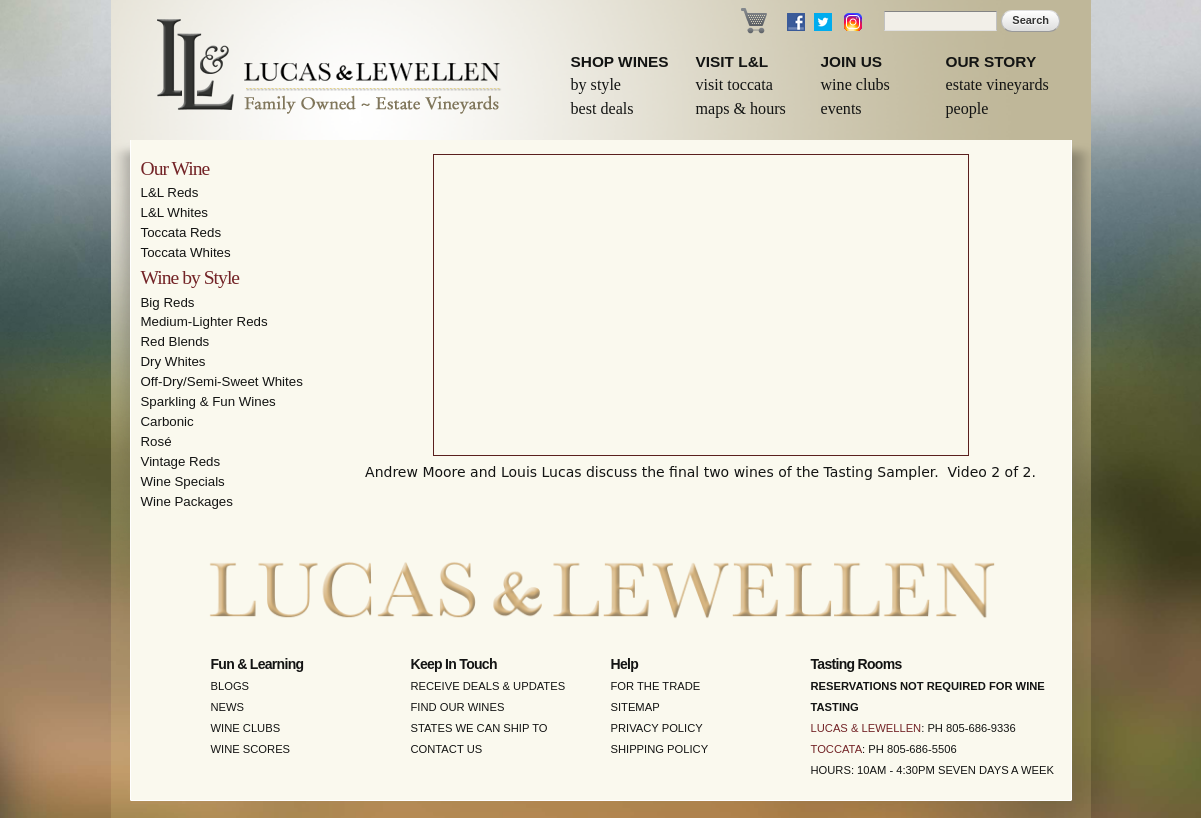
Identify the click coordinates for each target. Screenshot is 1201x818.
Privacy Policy (657, 728)
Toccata (837, 749)
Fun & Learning (257, 664)
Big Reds (168, 302)
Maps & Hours (741, 108)
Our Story (991, 61)
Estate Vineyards (997, 84)
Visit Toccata (734, 84)
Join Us (852, 61)
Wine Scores (251, 749)
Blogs (230, 686)
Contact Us (447, 749)
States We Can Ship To (479, 728)
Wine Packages (187, 501)
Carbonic (167, 421)
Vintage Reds (181, 461)
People (967, 108)
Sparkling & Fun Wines (208, 401)
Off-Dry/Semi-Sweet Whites (222, 381)
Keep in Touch (454, 664)
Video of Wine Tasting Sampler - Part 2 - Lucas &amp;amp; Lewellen (701, 305)
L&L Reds (170, 192)
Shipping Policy (660, 749)
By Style (596, 84)
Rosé (156, 441)
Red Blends (175, 341)
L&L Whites (175, 212)
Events (841, 108)
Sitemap (635, 707)
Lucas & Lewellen (866, 728)
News (228, 707)
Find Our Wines (458, 707)
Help (625, 664)
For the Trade (656, 686)
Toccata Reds (181, 232)
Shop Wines (620, 61)
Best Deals (602, 108)
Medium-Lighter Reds (204, 321)
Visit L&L (732, 61)
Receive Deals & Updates (488, 686)
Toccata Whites (186, 252)
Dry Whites (173, 361)
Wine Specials (183, 481)
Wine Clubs (855, 84)
